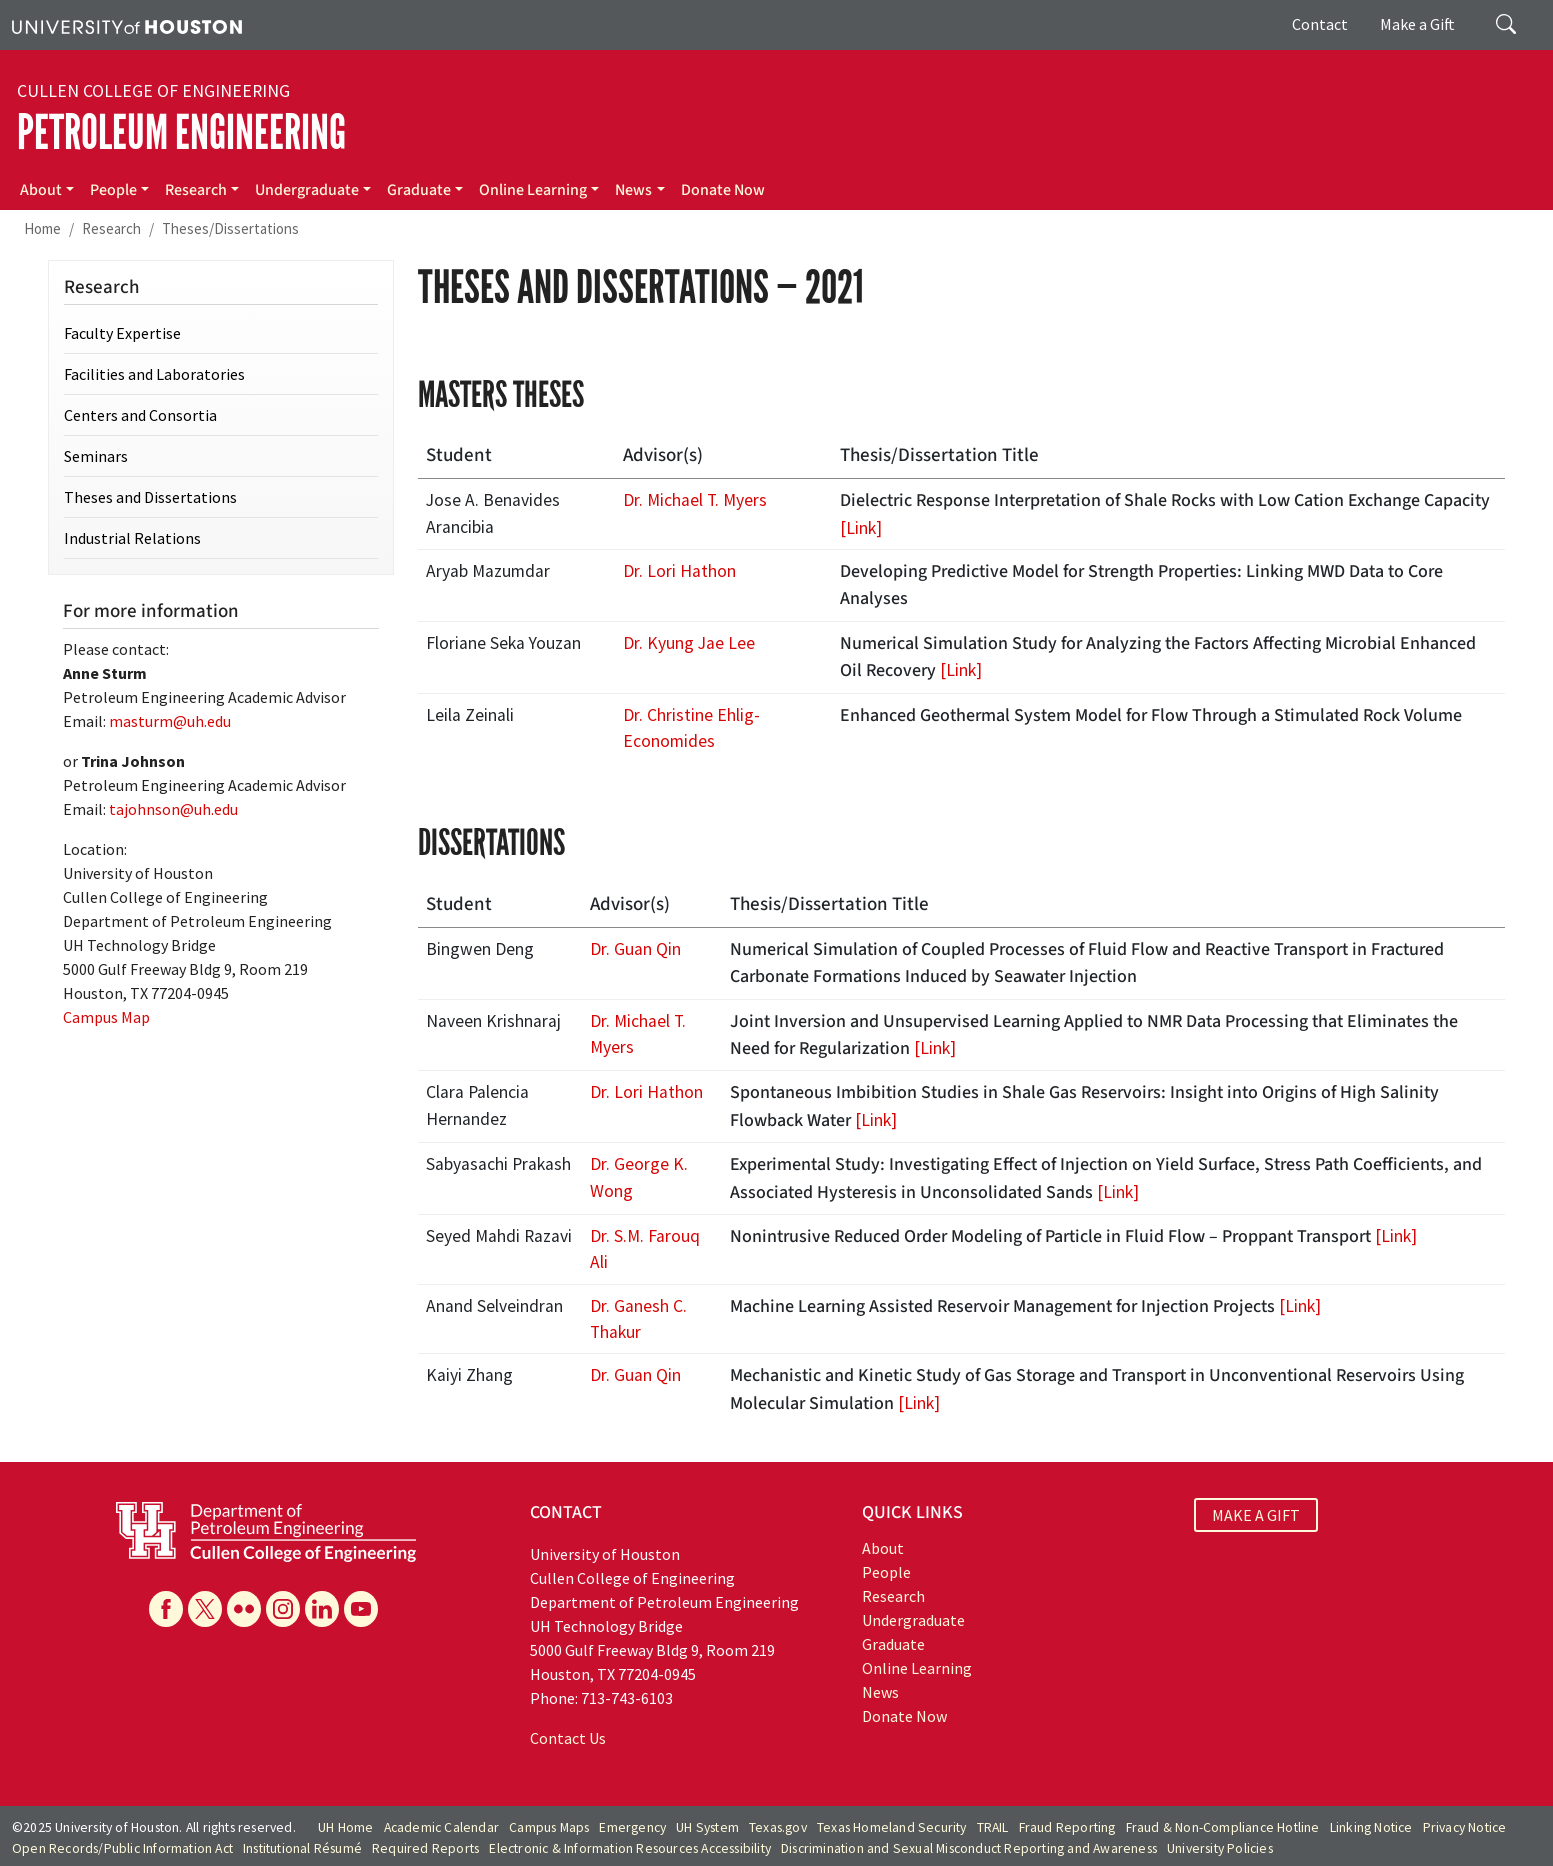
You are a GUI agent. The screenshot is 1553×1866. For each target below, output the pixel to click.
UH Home (345, 1827)
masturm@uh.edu (170, 721)
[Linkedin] (322, 1609)
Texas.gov (778, 1827)
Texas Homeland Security (892, 1827)
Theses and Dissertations (150, 497)
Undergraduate (307, 190)
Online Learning (533, 190)
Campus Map (106, 1017)
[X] (205, 1609)
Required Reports (425, 1848)
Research (196, 190)
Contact (1320, 24)
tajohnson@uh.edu (173, 809)
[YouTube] (361, 1609)
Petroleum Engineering (181, 132)
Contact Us (568, 1738)
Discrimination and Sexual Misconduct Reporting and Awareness (969, 1848)
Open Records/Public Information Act (122, 1848)
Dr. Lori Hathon (679, 571)
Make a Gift (1417, 24)
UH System (707, 1827)
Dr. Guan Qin (635, 949)
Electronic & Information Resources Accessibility (630, 1848)
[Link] (861, 528)
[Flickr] (244, 1609)
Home (42, 228)
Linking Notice (1371, 1827)
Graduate (419, 190)
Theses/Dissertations (230, 228)
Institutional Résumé (302, 1848)
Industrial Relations (132, 538)
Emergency (632, 1827)
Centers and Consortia (140, 415)
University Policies (1220, 1848)
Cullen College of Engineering (153, 91)
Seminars (96, 456)
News (633, 190)
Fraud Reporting (1067, 1827)
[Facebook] (166, 1609)
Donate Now (723, 190)
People (113, 190)
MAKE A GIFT (1256, 1515)
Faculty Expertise (122, 333)
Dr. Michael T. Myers (695, 500)
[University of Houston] (127, 25)
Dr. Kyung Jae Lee (689, 643)
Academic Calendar (441, 1827)
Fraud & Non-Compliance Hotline (1223, 1827)
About (41, 190)
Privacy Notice (1465, 1827)
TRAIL (993, 1827)
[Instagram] (283, 1609)
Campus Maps (549, 1827)
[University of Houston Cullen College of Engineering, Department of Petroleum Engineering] (266, 1530)
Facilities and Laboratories (154, 374)
